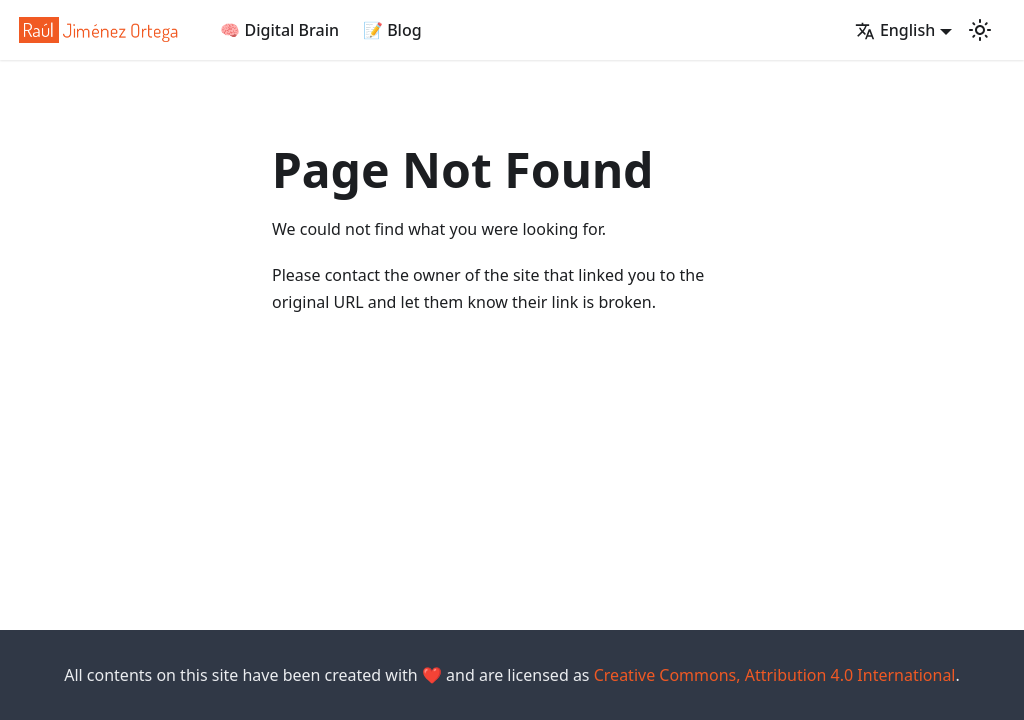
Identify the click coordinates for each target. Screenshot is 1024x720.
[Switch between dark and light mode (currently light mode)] (980, 30)
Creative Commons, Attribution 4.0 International (775, 675)
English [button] (895, 30)
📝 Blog (392, 30)
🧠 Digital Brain (279, 30)
